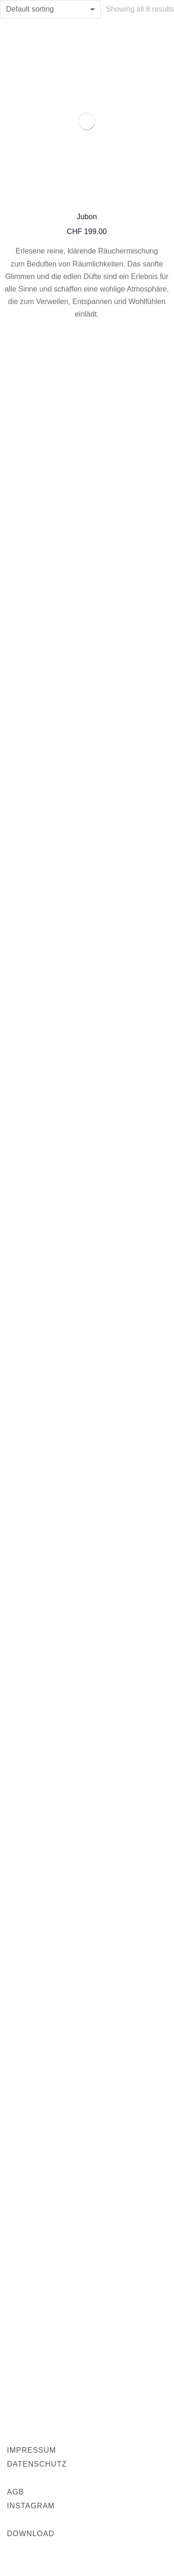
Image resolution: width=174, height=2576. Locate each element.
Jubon (87, 217)
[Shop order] (50, 9)
